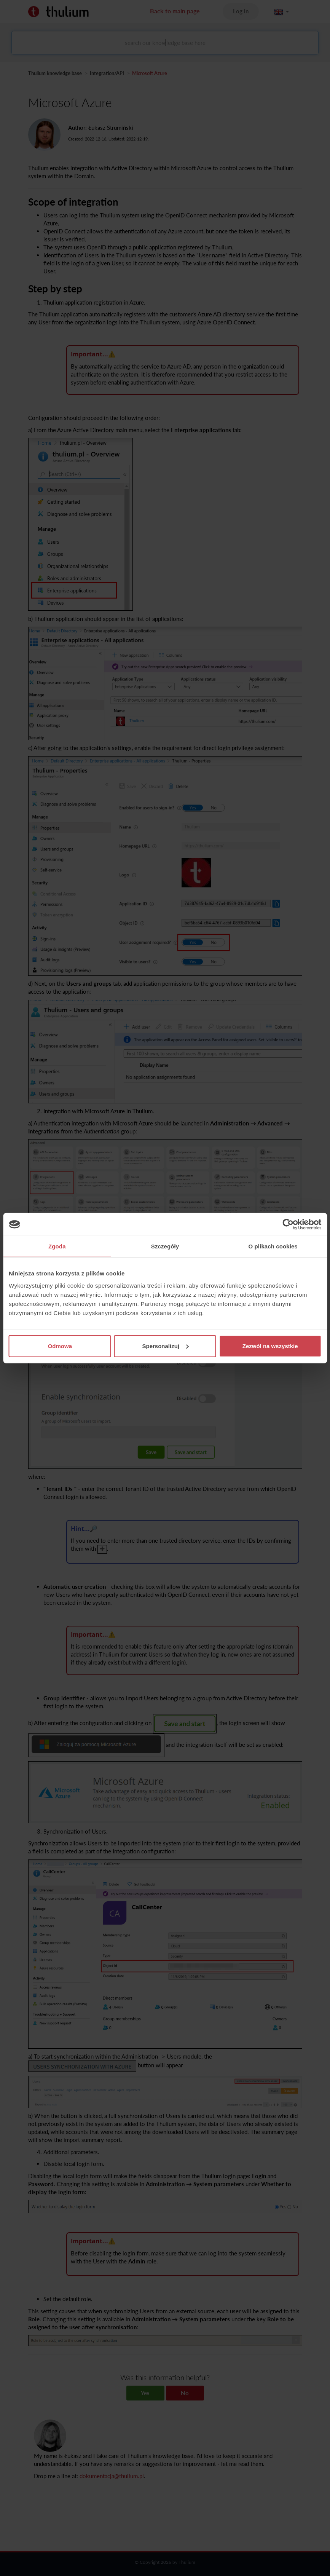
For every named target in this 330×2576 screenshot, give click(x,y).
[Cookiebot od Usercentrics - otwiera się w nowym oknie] (288, 1224)
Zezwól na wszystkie (270, 1345)
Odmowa (60, 1345)
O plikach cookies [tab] (273, 1246)
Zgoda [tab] (57, 1246)
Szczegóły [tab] (165, 1246)
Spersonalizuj (165, 1345)
